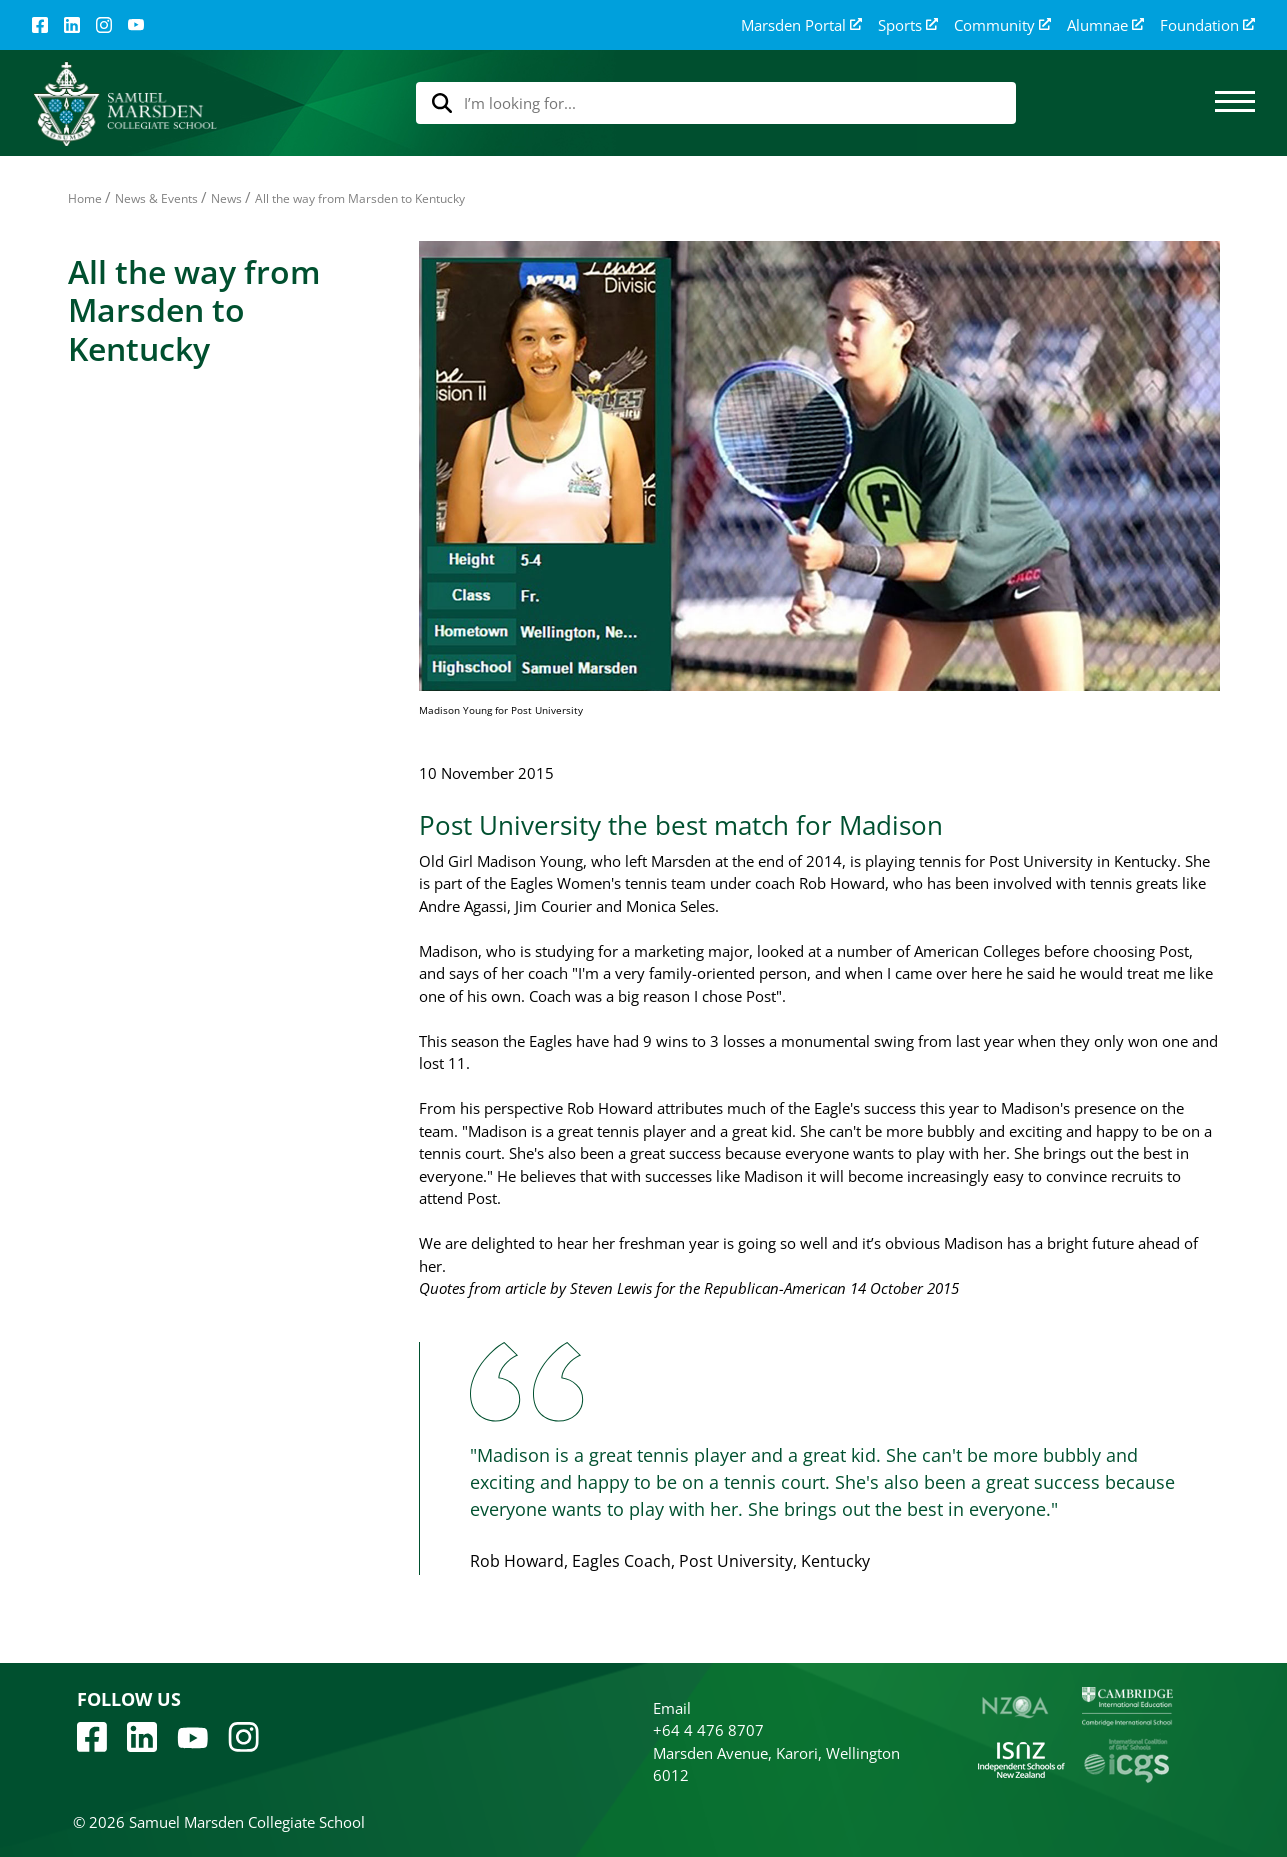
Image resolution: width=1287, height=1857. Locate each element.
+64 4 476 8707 (708, 1730)
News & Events (156, 198)
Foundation (1207, 25)
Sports (908, 25)
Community (1002, 25)
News (226, 198)
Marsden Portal (801, 25)
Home (85, 198)
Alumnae (1105, 25)
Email (672, 1708)
